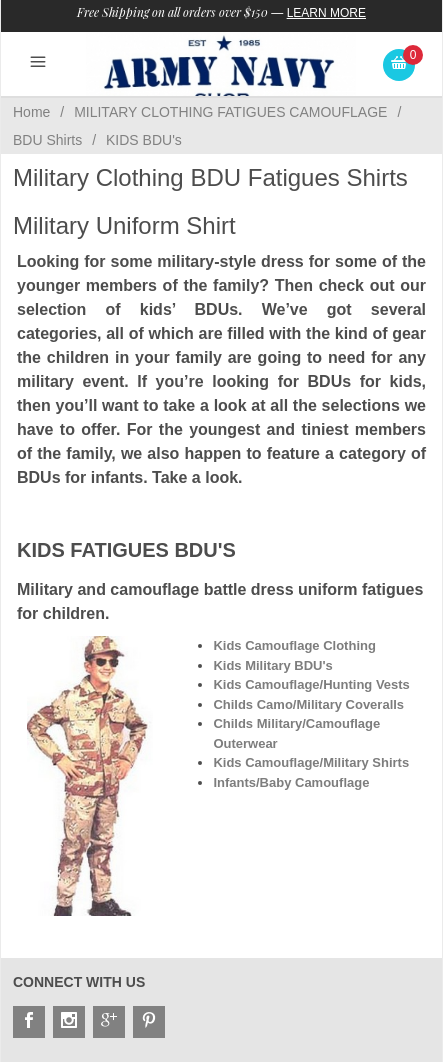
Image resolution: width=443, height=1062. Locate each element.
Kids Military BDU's (272, 665)
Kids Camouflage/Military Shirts (311, 762)
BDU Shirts (47, 140)
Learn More (326, 13)
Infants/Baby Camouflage (291, 782)
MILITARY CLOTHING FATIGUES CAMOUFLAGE (230, 112)
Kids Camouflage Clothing (294, 645)
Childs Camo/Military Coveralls (308, 704)
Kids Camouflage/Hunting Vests (311, 684)
